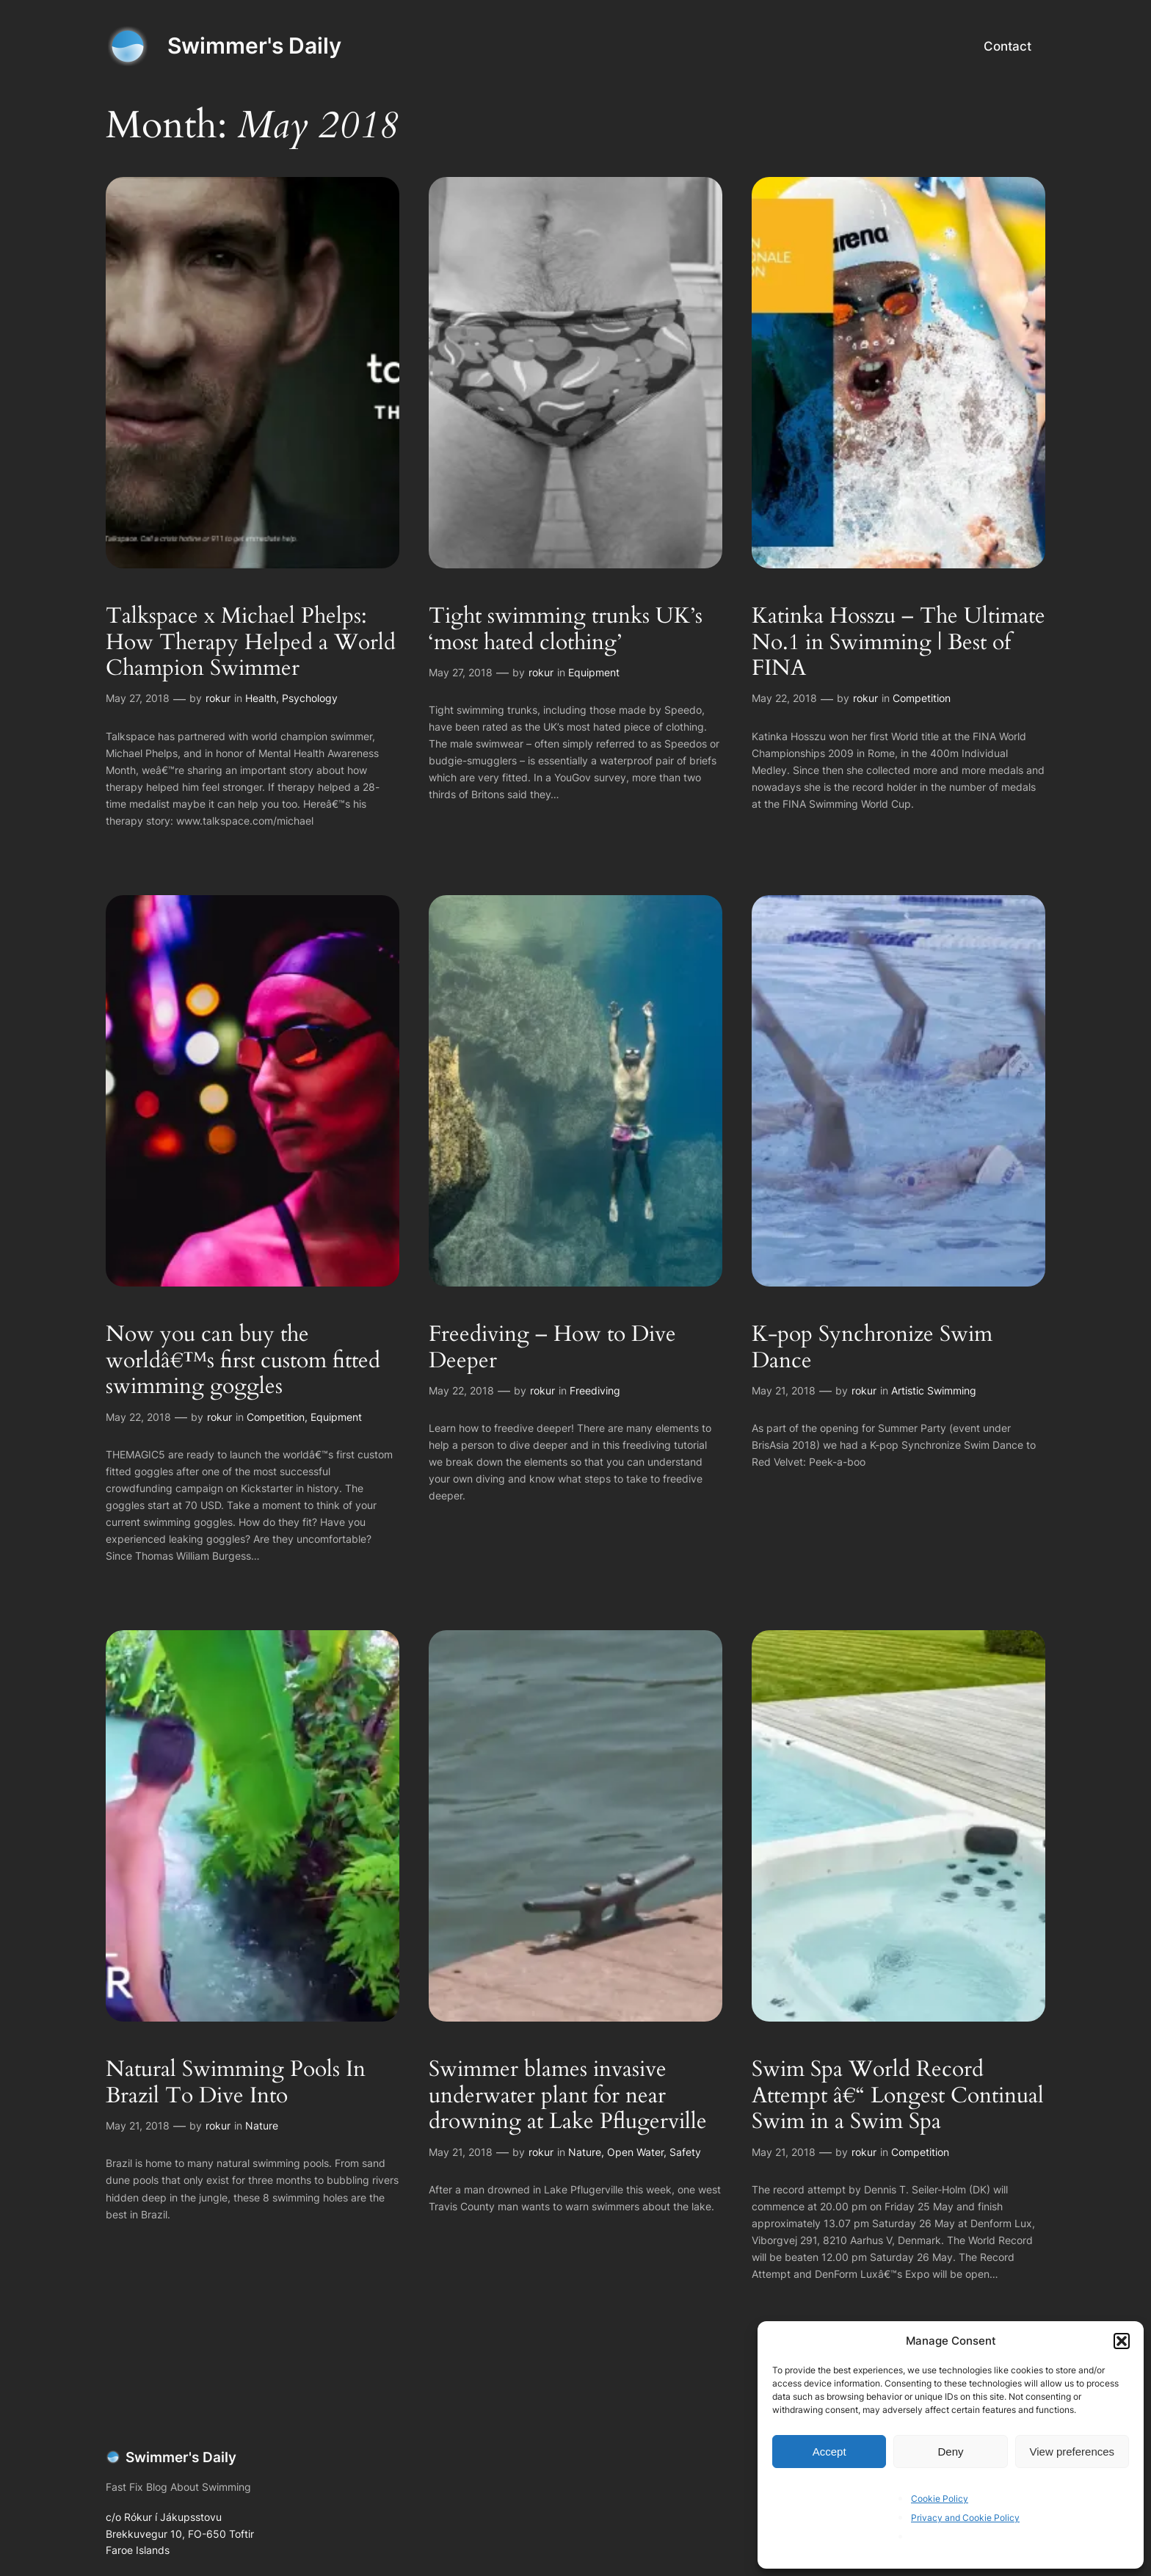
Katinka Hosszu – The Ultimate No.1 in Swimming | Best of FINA (898, 643)
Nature (261, 2125)
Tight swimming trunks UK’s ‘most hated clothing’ (565, 630)
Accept (829, 2451)
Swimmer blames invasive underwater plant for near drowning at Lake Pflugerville (568, 2096)
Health (260, 698)
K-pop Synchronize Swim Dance (872, 1348)
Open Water (635, 2152)
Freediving (595, 1390)
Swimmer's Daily (254, 45)
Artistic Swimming (933, 1390)
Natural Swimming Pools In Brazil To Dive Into (236, 2083)
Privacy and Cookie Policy (965, 2517)
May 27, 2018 (138, 698)
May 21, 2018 (784, 1390)
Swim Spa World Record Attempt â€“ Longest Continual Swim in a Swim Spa (898, 2096)
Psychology (310, 698)
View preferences (1072, 2451)
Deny (950, 2451)
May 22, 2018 (784, 698)
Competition (922, 698)
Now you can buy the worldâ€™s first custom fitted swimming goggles (243, 1361)
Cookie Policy (939, 2498)
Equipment (594, 672)
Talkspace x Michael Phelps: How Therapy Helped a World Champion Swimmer (251, 643)
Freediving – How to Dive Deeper (552, 1348)
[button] (1121, 2341)
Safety (685, 2152)
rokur (218, 698)
